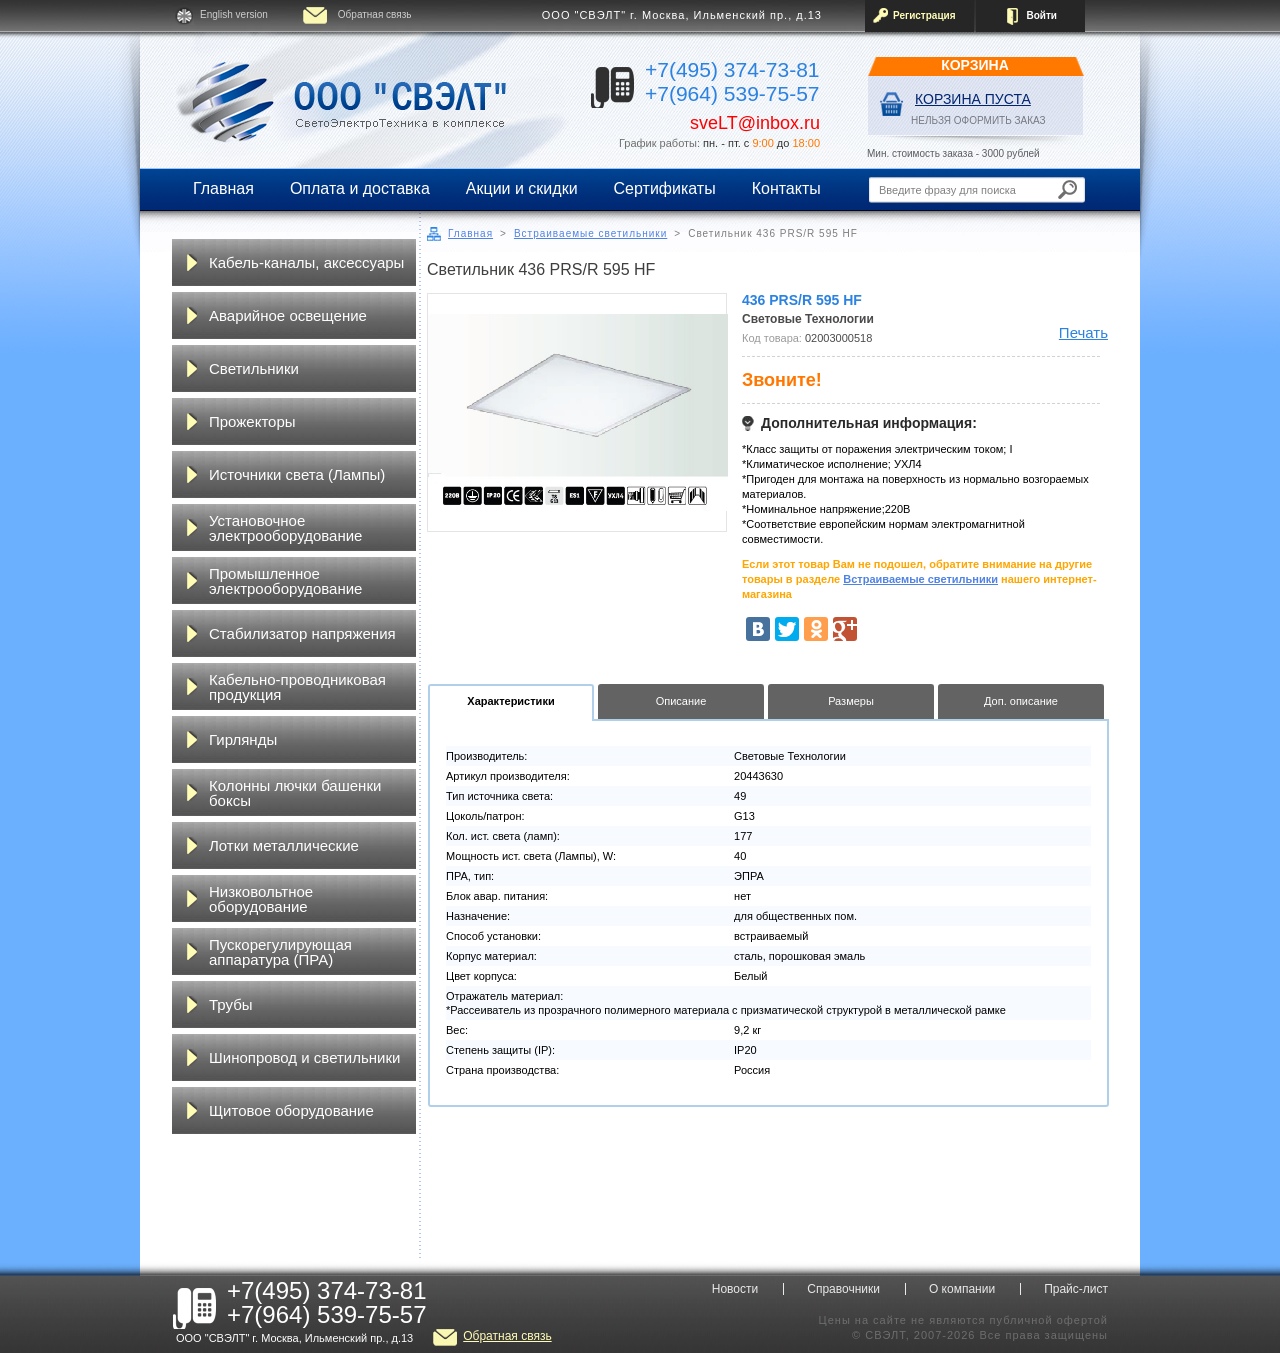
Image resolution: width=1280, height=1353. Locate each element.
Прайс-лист (1076, 1289)
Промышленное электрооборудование (285, 581)
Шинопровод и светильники (304, 1057)
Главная (223, 188)
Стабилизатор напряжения (302, 633)
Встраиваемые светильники (590, 233)
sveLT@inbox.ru (755, 123)
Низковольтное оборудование (261, 899)
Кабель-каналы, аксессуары (306, 262)
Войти (1041, 15)
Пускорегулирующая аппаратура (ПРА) (280, 952)
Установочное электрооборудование (285, 528)
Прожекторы (252, 421)
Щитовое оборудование (291, 1110)
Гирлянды (243, 739)
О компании (962, 1289)
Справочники (843, 1289)
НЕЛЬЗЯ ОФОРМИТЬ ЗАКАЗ (978, 120)
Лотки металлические (284, 845)
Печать (1083, 332)
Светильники (254, 368)
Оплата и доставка (360, 188)
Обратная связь (375, 14)
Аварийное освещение (288, 315)
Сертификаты (665, 188)
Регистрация (924, 15)
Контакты (786, 188)
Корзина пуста (973, 99)
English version (234, 14)
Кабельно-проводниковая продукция (297, 687)
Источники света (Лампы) (297, 474)
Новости (735, 1289)
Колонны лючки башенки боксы (295, 793)
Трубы (231, 1004)
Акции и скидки (522, 188)
